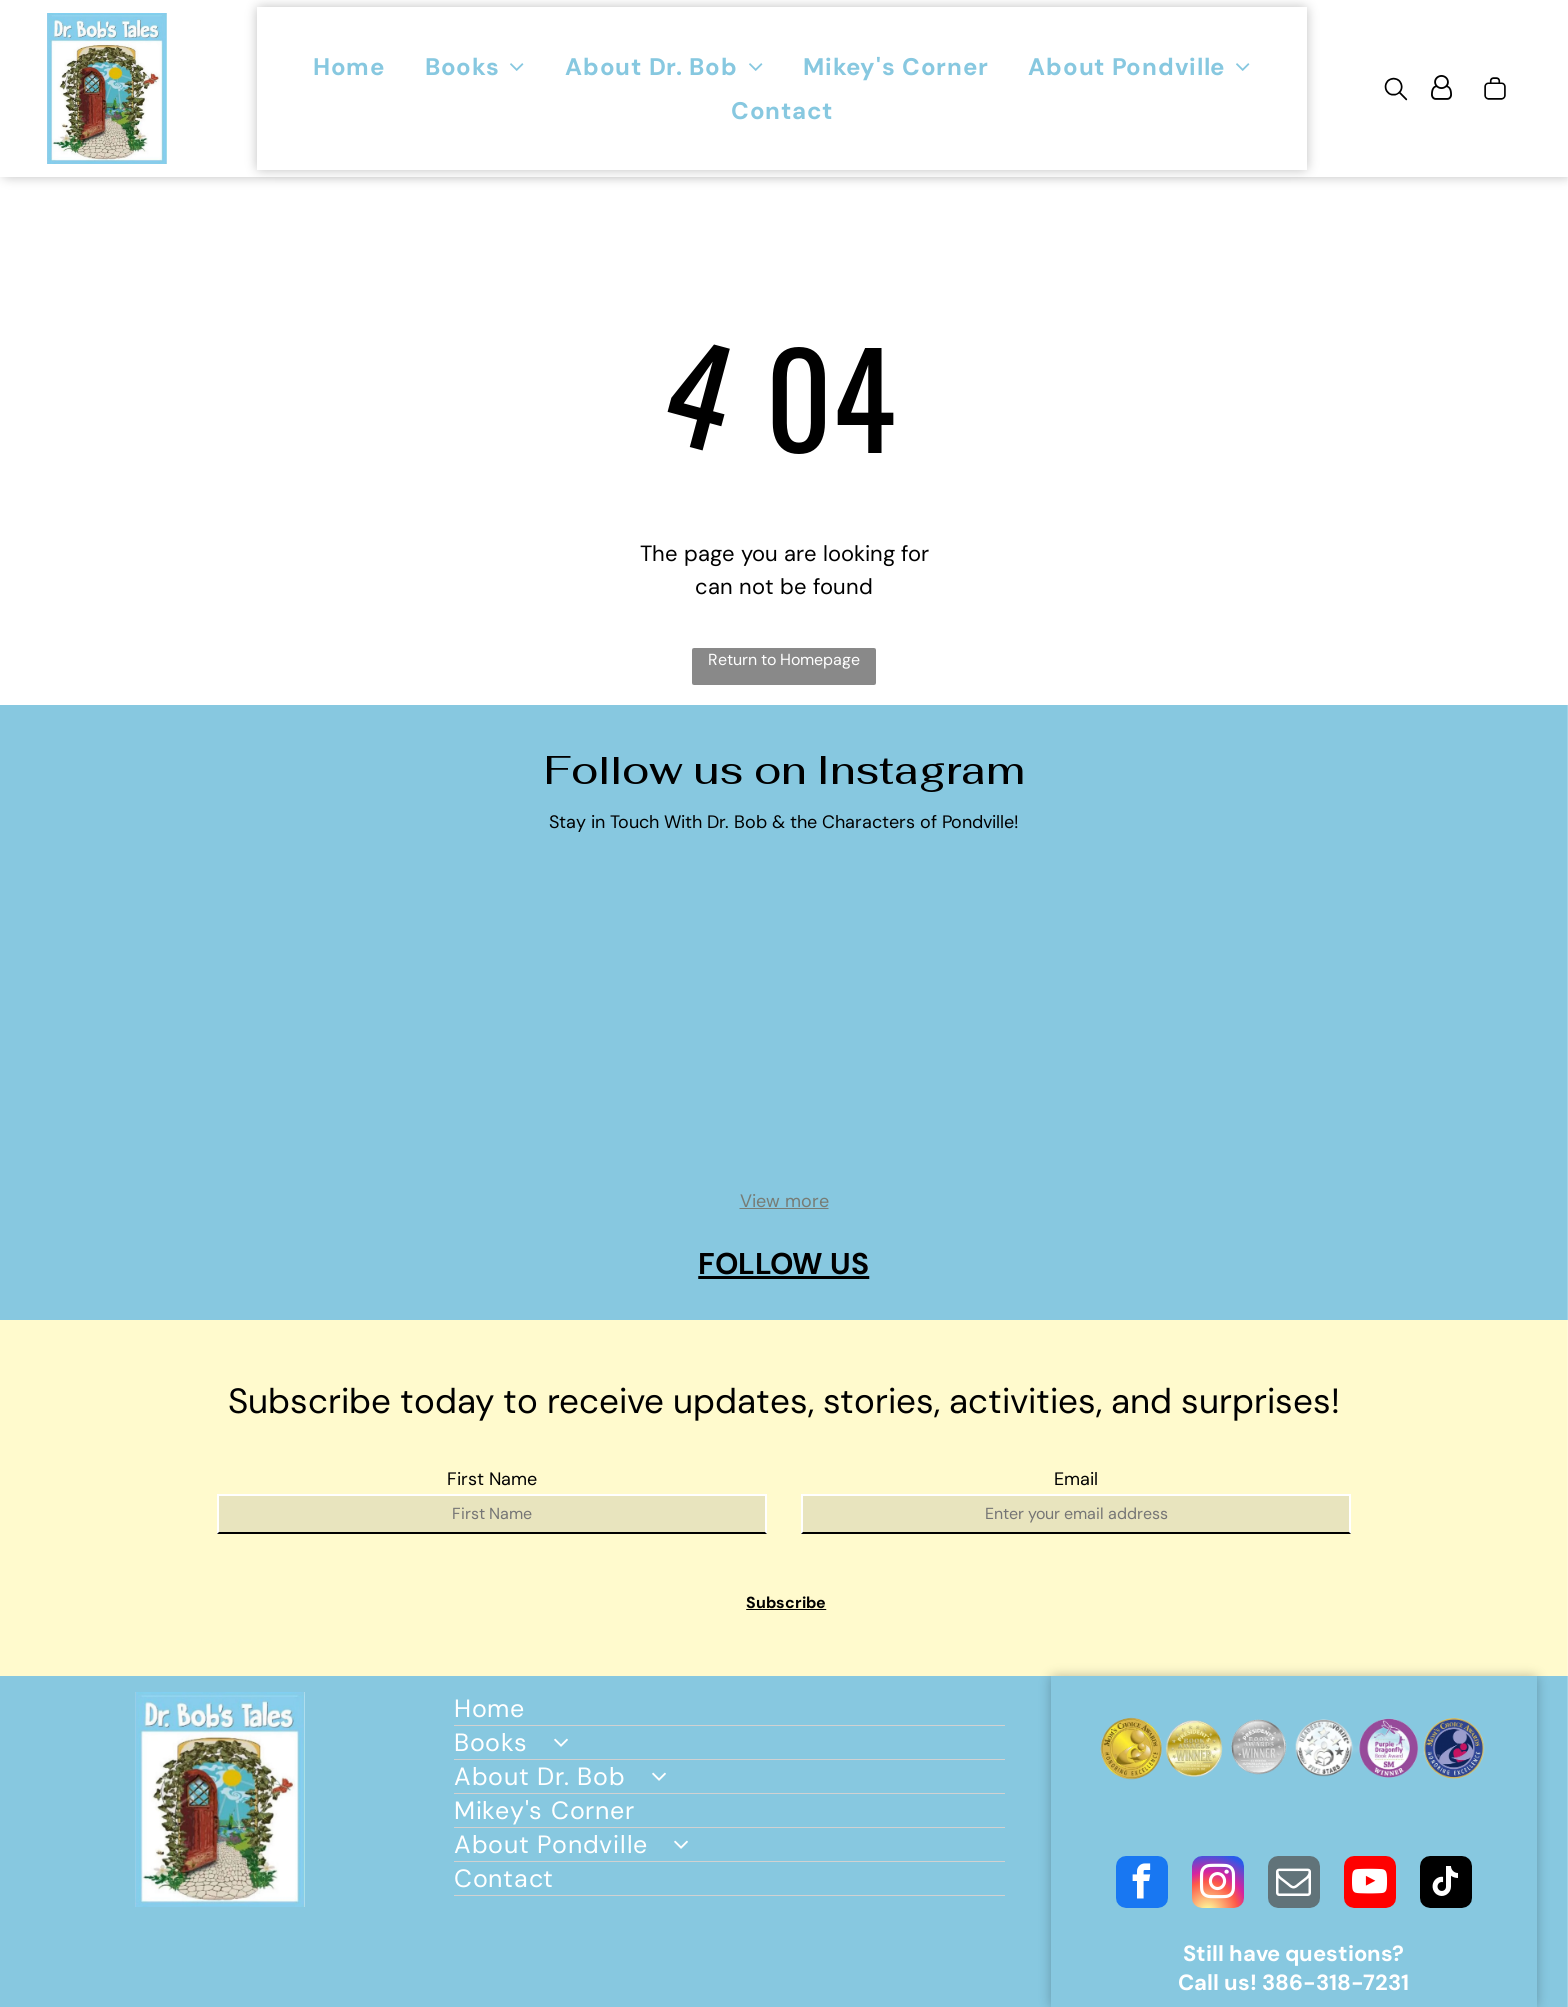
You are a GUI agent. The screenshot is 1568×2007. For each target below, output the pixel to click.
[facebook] (1142, 1884)
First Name (492, 1479)
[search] (1396, 91)
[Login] (1441, 88)
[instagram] (1218, 1884)
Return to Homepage (784, 659)
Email (1076, 1479)
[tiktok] (1446, 1884)
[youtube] (1370, 1884)
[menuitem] (349, 66)
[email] (1294, 1884)
